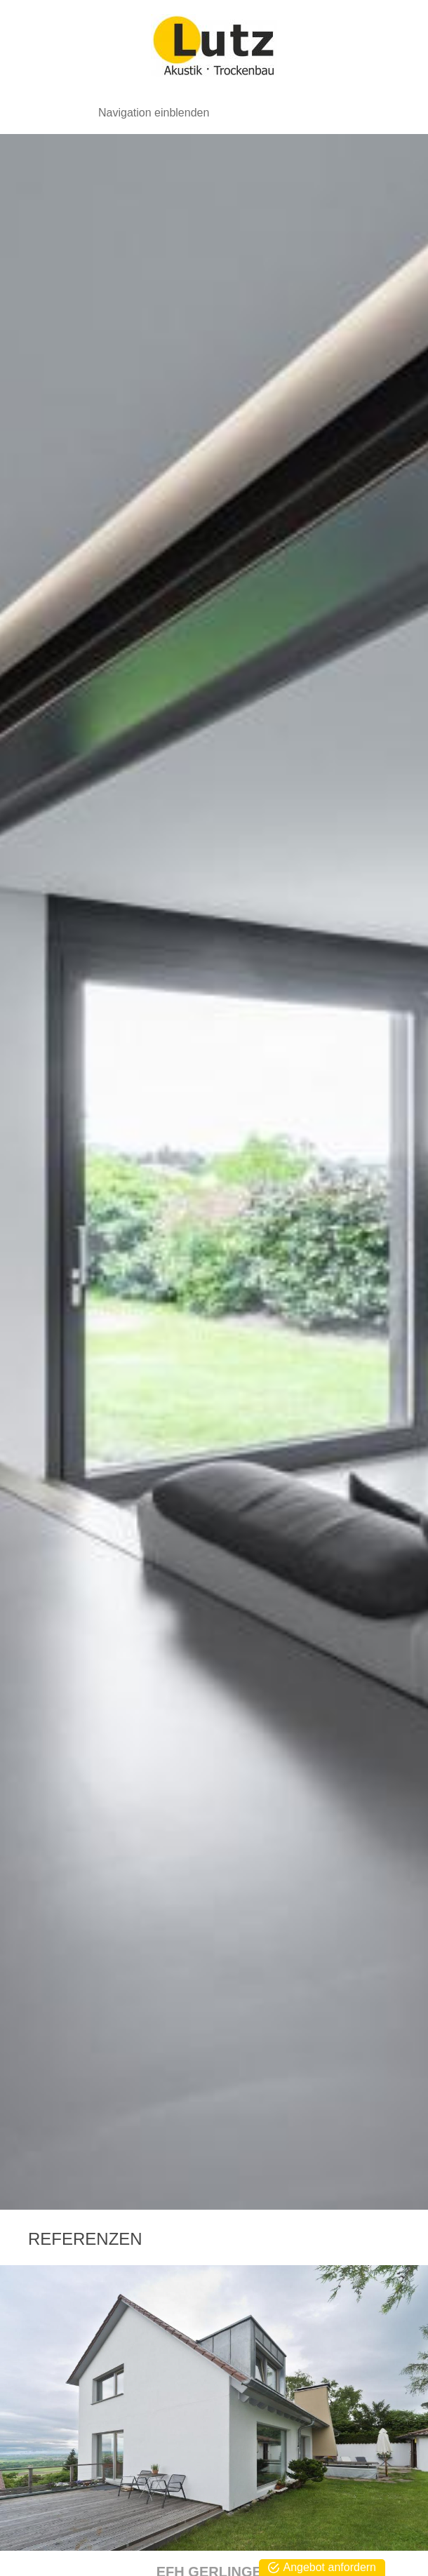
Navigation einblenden (153, 113)
